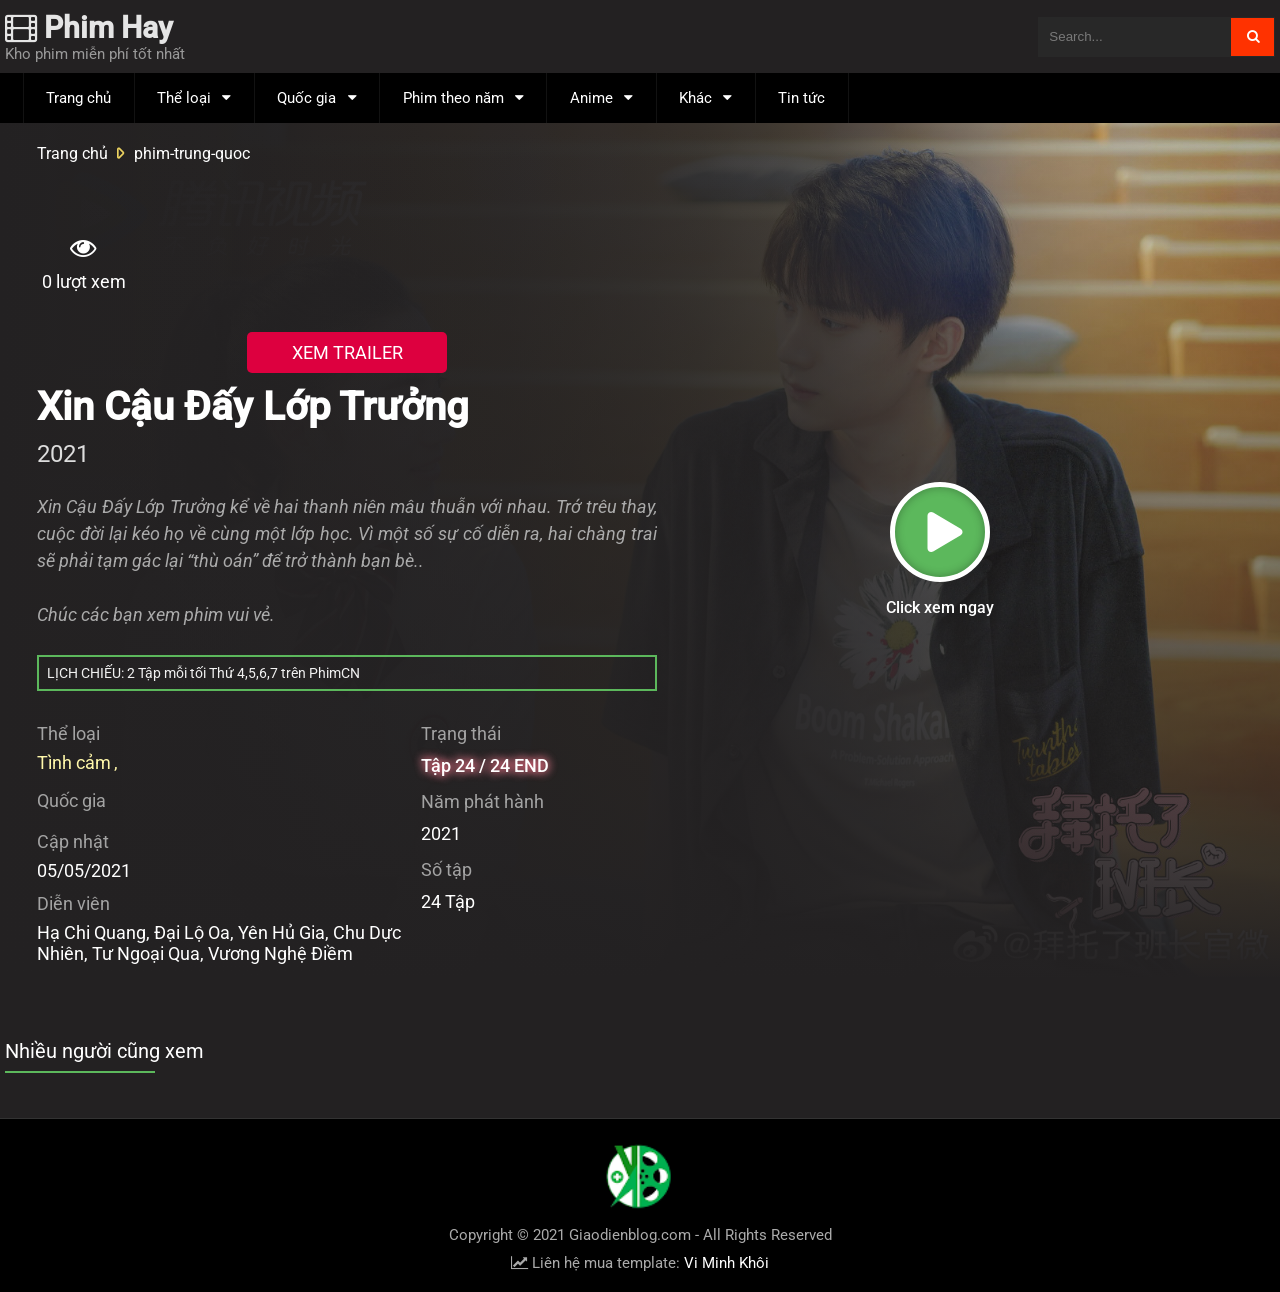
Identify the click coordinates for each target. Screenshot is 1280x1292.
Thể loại (184, 98)
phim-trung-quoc (192, 153)
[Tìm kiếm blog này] (1134, 37)
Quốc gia (306, 98)
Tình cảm (74, 762)
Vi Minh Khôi (726, 1263)
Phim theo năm (453, 98)
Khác (695, 98)
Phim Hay (89, 27)
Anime (591, 98)
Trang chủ (78, 98)
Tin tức (801, 98)
